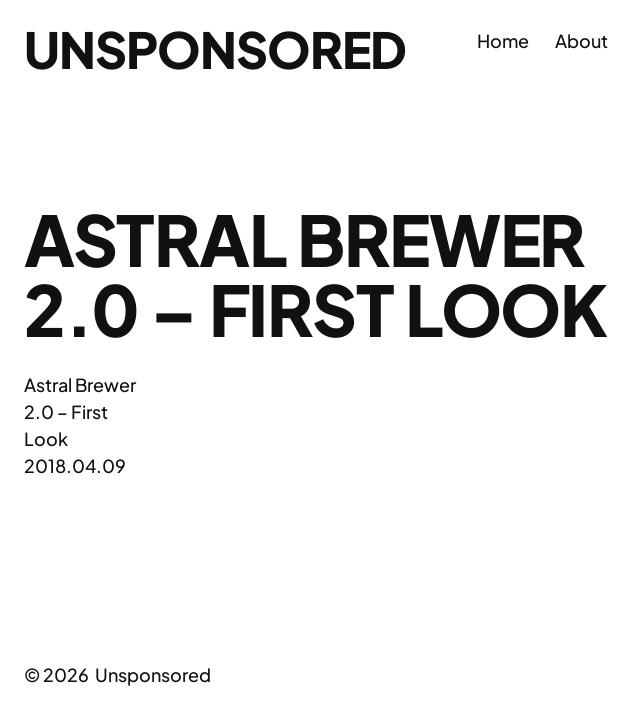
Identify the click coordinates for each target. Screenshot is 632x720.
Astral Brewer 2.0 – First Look (80, 411)
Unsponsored (215, 48)
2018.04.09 (75, 465)
